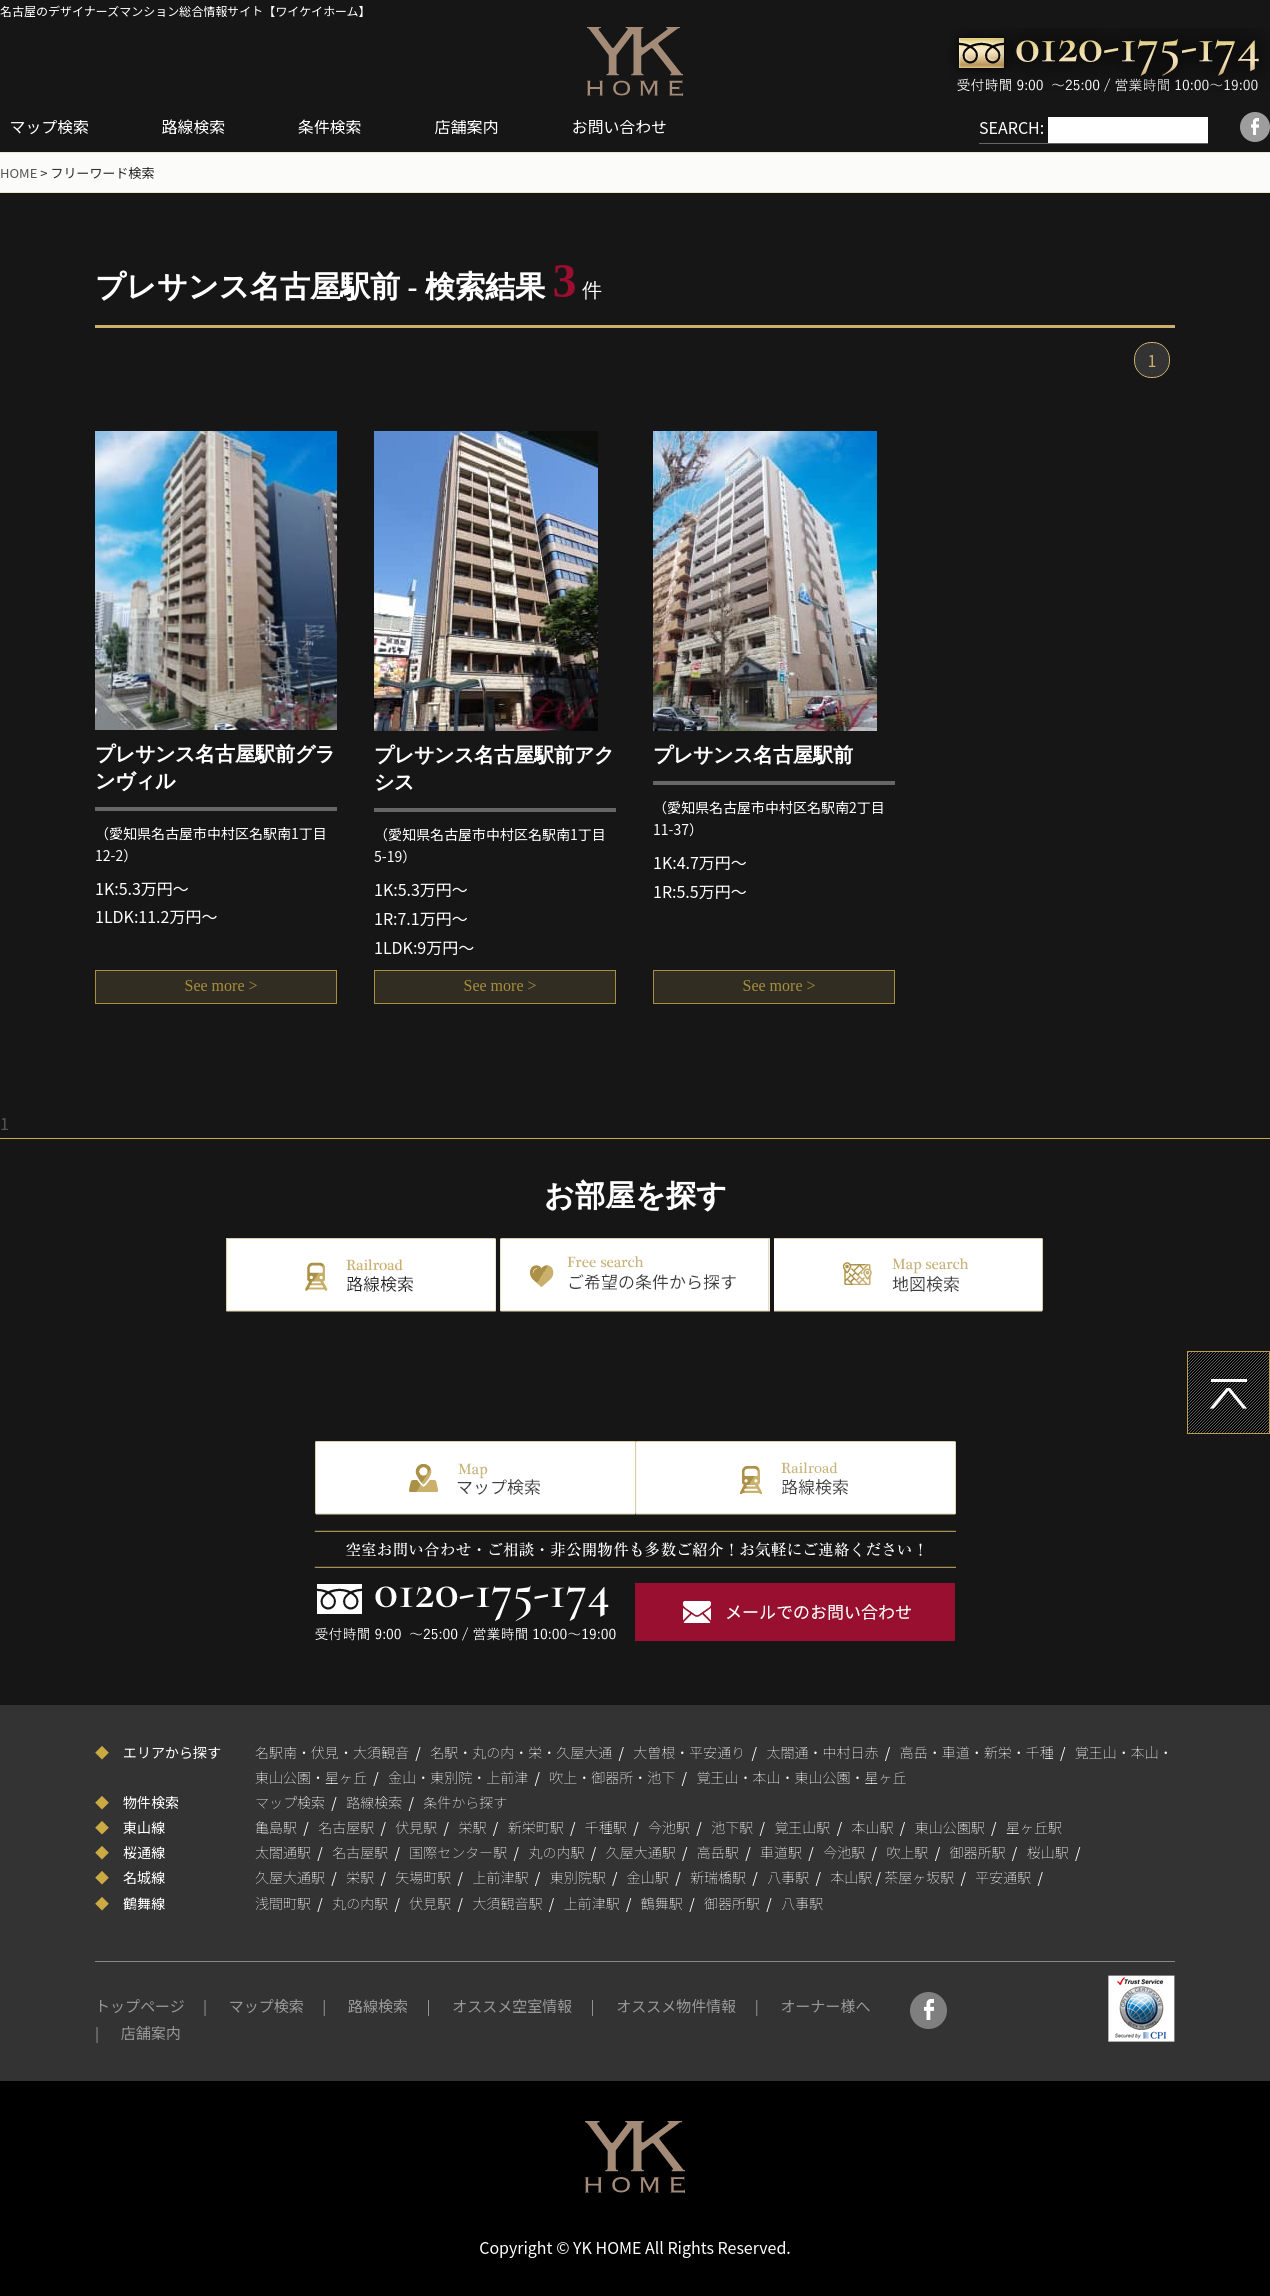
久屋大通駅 (641, 1851)
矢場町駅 (423, 1876)
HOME (18, 171)
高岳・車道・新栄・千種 (977, 1750)
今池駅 (669, 1826)
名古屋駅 (346, 1826)
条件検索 (333, 126)
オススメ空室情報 (512, 2004)
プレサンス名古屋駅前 (753, 754)
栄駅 (473, 1826)
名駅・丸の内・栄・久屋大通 (521, 1750)
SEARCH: (990, 127)
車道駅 (781, 1851)
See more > (216, 988)
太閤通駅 (283, 1851)
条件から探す (465, 1801)
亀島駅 (276, 1826)
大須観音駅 (508, 1902)
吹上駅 (907, 1851)
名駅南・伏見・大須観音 (332, 1750)
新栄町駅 (536, 1826)
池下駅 (732, 1826)
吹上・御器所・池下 (612, 1776)
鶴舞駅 (662, 1902)
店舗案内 (471, 126)
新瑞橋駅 (718, 1876)
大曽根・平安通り (689, 1750)
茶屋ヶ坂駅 (919, 1876)
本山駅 (873, 1826)
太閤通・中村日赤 (823, 1750)
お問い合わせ (624, 126)
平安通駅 (1003, 1876)
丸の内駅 (557, 1851)
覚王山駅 (802, 1826)
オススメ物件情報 (676, 2004)
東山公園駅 (950, 1826)
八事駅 (788, 1876)
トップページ (140, 2004)
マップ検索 (50, 126)
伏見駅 (416, 1826)
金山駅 (648, 1876)
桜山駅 (1048, 1851)
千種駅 (606, 1826)
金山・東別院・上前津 (458, 1776)
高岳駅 (718, 1851)
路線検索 (196, 126)
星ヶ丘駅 (1034, 1826)
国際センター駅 (458, 1851)
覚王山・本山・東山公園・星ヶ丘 (802, 1776)
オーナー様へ (825, 2004)
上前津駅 (501, 1876)
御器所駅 (978, 1851)
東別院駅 (578, 1876)
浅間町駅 (283, 1902)
